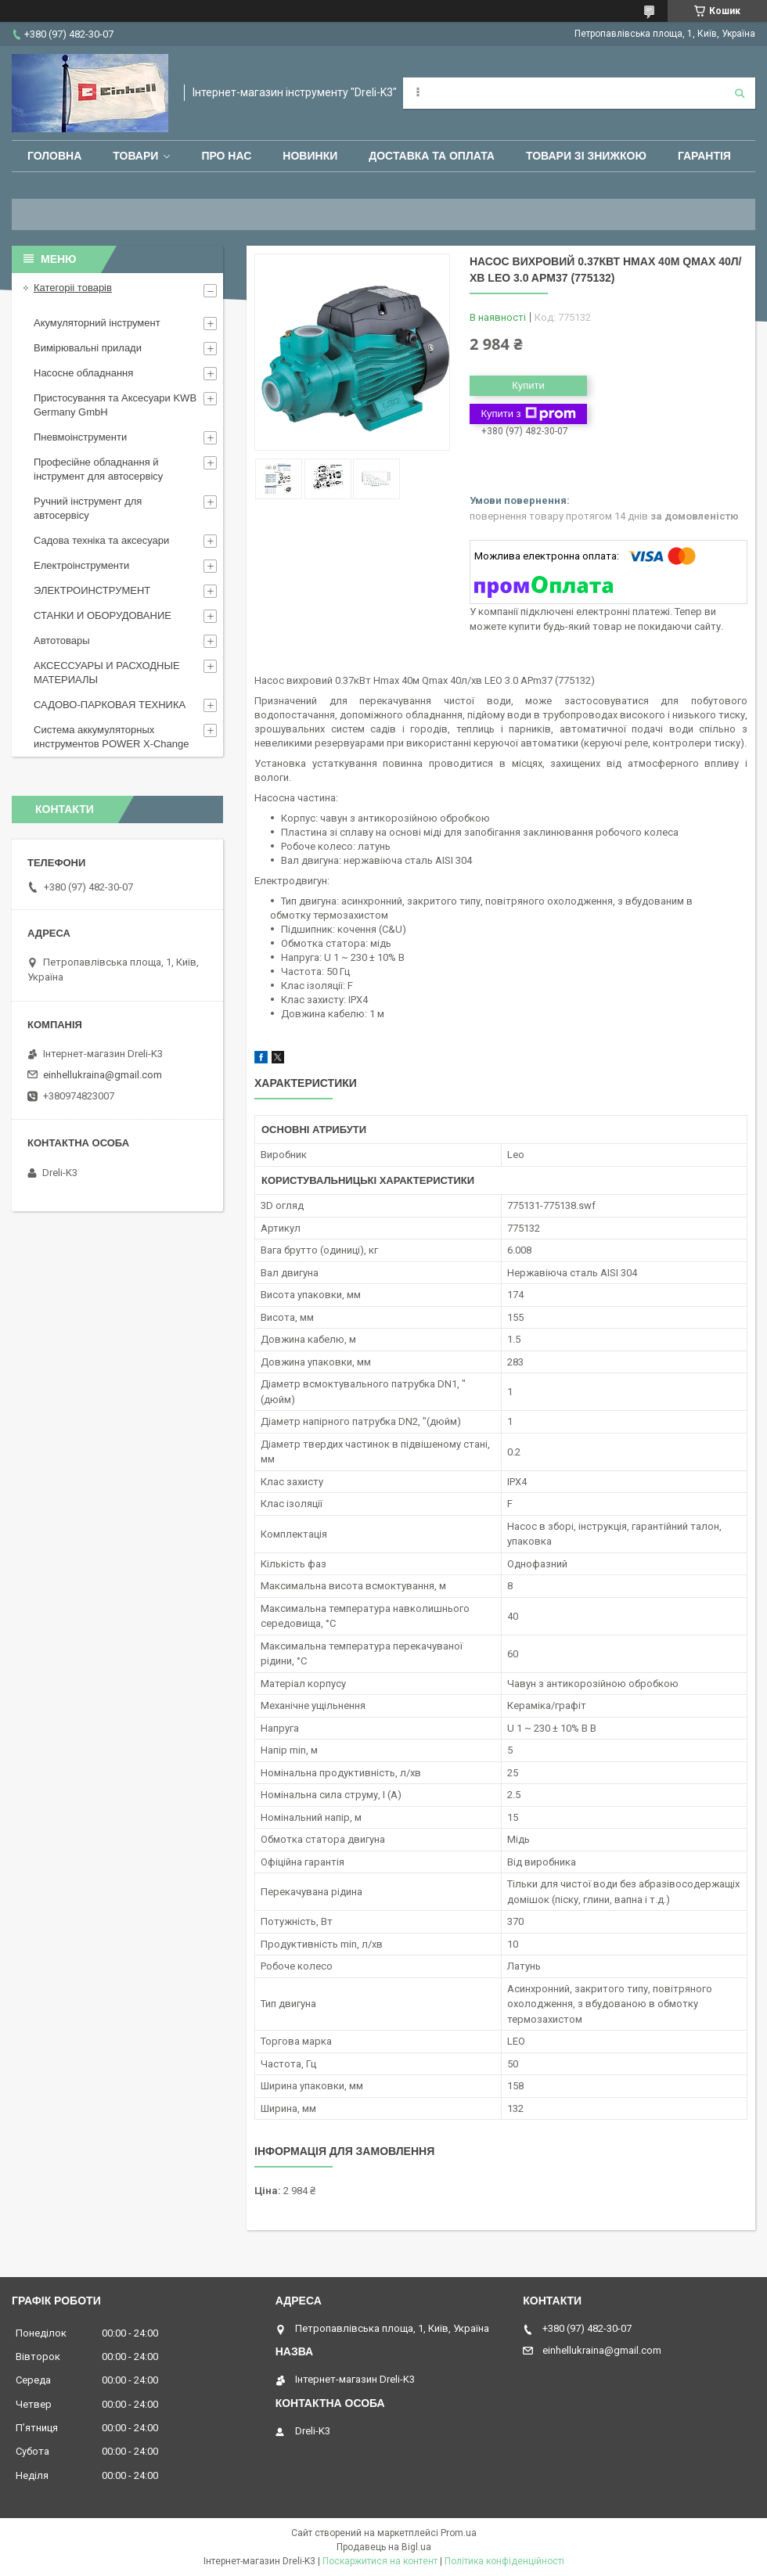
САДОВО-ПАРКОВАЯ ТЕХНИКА (109, 705)
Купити (528, 385)
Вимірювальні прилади (88, 348)
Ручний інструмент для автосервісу (88, 508)
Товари (135, 155)
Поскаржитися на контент (380, 2561)
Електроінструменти (81, 565)
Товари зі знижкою (586, 155)
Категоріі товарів (73, 287)
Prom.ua (459, 2532)
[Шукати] (739, 93)
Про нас (226, 155)
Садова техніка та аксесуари (101, 540)
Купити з (528, 414)
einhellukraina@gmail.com (102, 1075)
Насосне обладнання (83, 373)
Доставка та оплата (432, 155)
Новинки (310, 155)
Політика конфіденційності (504, 2561)
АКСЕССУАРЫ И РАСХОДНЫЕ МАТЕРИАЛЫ (107, 672)
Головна (54, 155)
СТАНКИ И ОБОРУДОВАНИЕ (102, 615)
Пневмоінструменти (80, 437)
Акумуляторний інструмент (97, 323)
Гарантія (704, 155)
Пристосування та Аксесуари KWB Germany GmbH (115, 405)
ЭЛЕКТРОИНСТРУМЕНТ (92, 590)
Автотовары (62, 640)
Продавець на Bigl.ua (384, 2547)
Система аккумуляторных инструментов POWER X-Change (111, 737)
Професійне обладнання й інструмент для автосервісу (98, 469)
